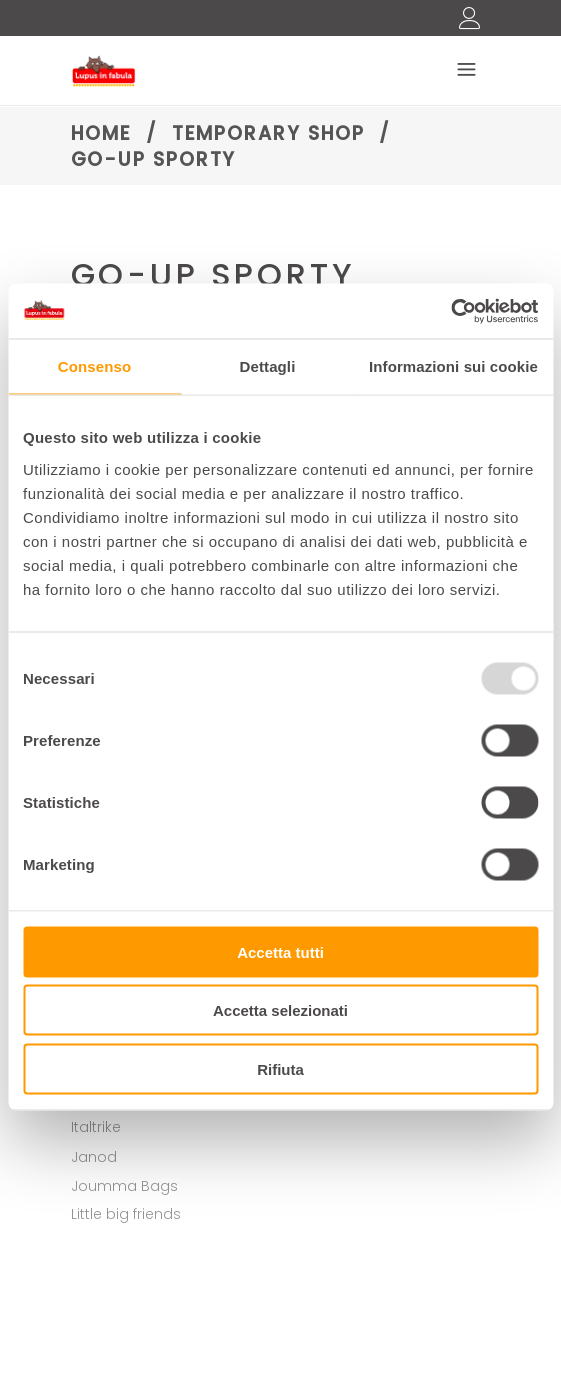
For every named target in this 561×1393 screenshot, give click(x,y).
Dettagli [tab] (268, 366)
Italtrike (96, 1127)
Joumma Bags (124, 1186)
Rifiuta (280, 1068)
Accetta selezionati (280, 1010)
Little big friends (126, 1214)
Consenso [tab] (94, 366)
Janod (94, 1157)
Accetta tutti (280, 951)
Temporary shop (269, 133)
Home (102, 133)
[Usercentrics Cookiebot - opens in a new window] (450, 311)
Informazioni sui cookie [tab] (453, 366)
